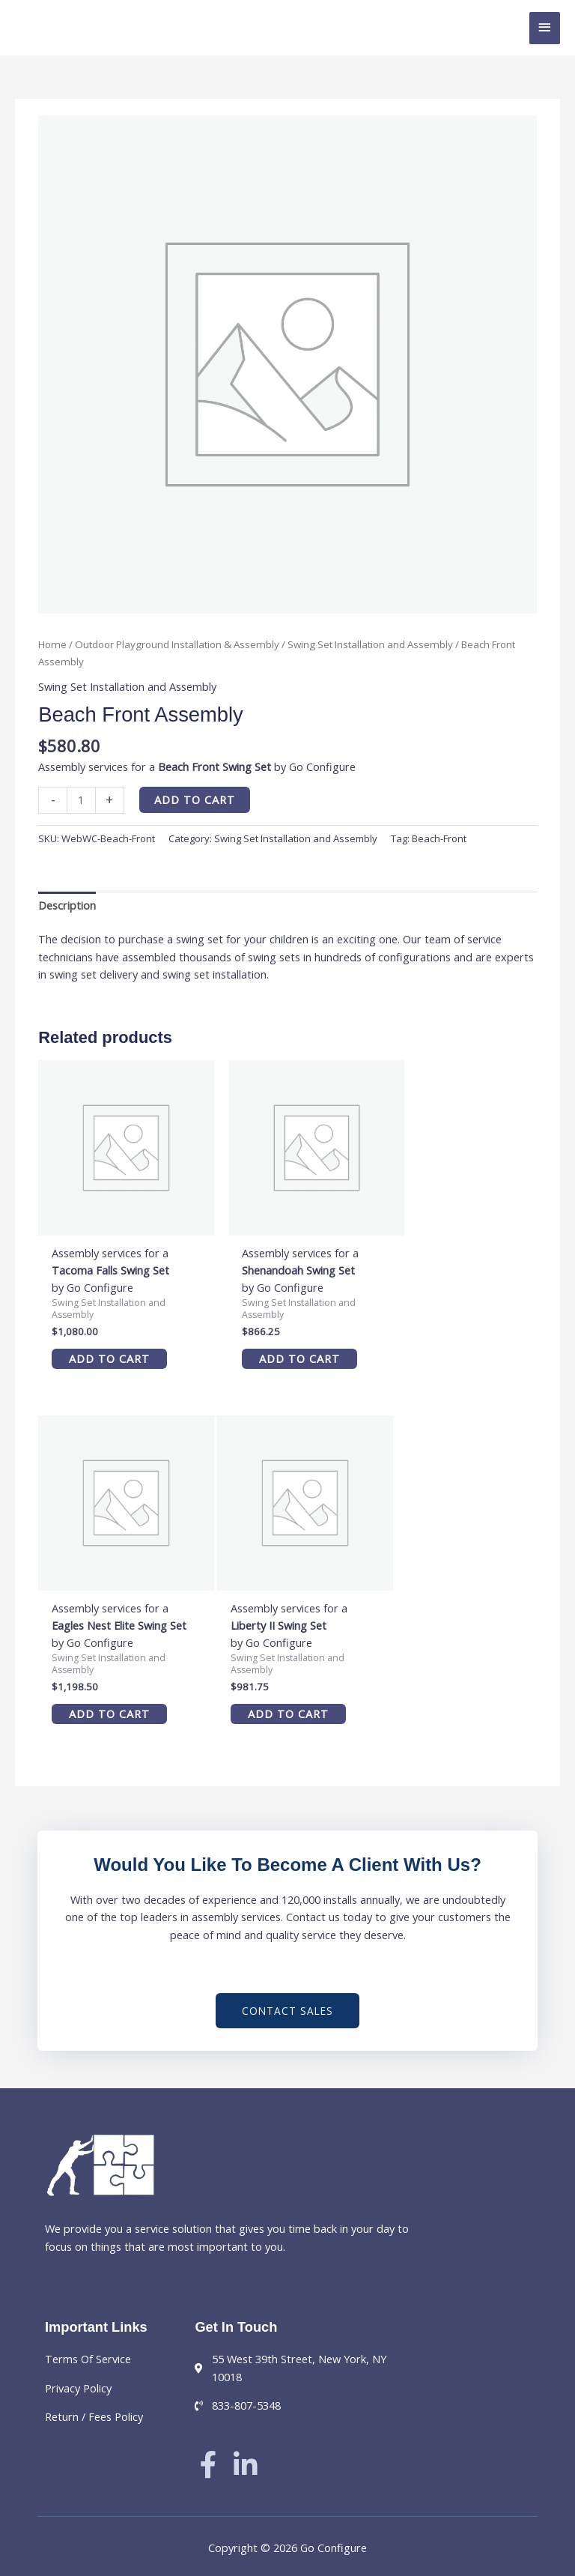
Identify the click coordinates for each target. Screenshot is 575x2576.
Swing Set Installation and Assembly (370, 644)
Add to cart (194, 799)
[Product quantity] (81, 800)
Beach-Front (439, 838)
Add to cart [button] (101, 1343)
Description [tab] (67, 905)
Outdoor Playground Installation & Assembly (177, 644)
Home (52, 644)
